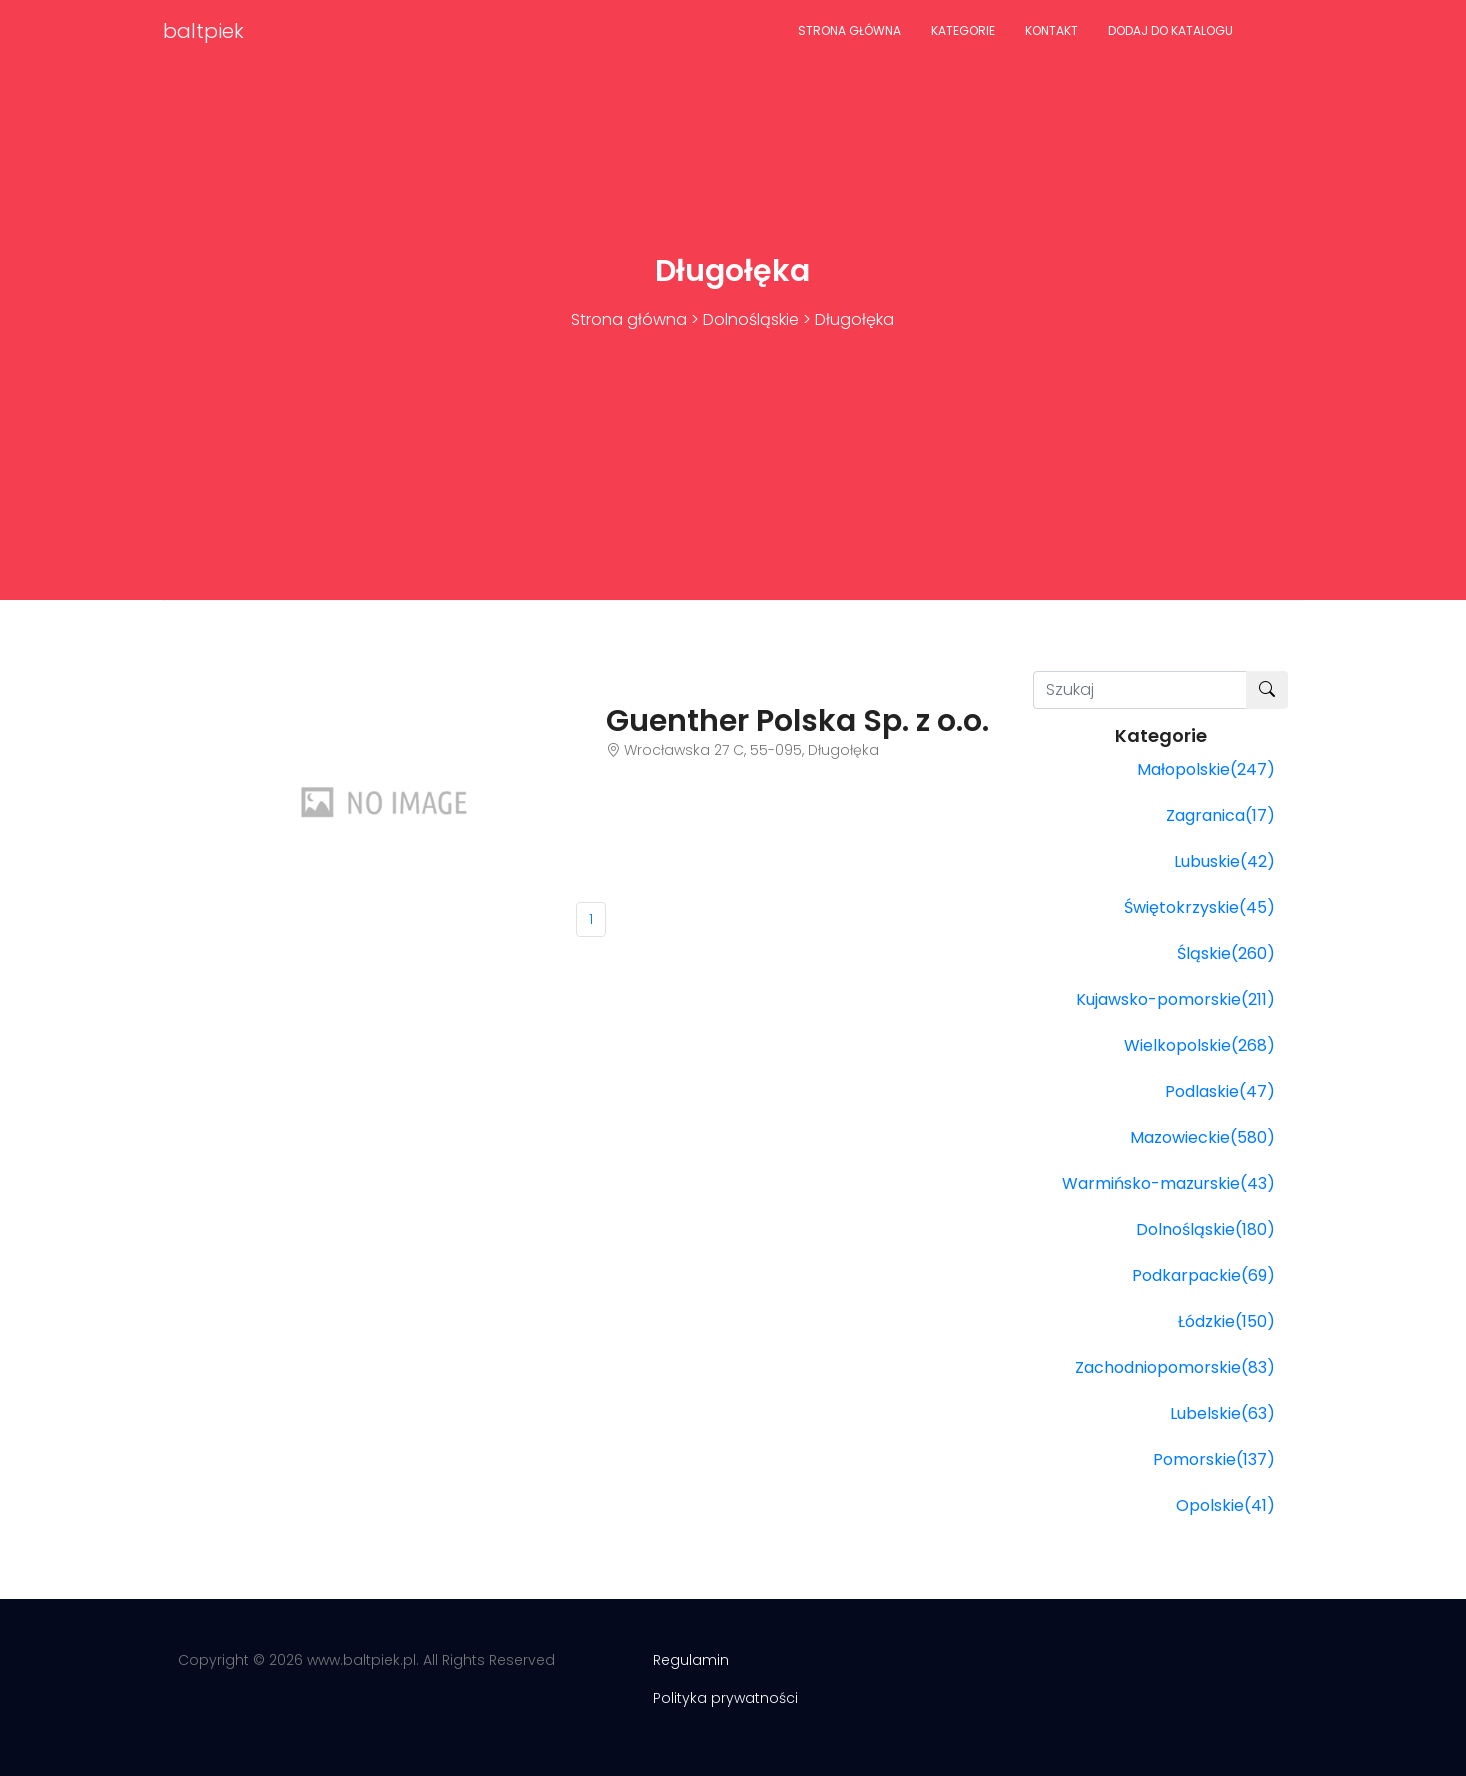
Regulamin (691, 1660)
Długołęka (854, 319)
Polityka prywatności (725, 1698)
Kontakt (1051, 30)
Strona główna (849, 30)
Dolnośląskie (751, 319)
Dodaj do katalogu (1170, 30)
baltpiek (203, 31)
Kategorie (963, 30)
